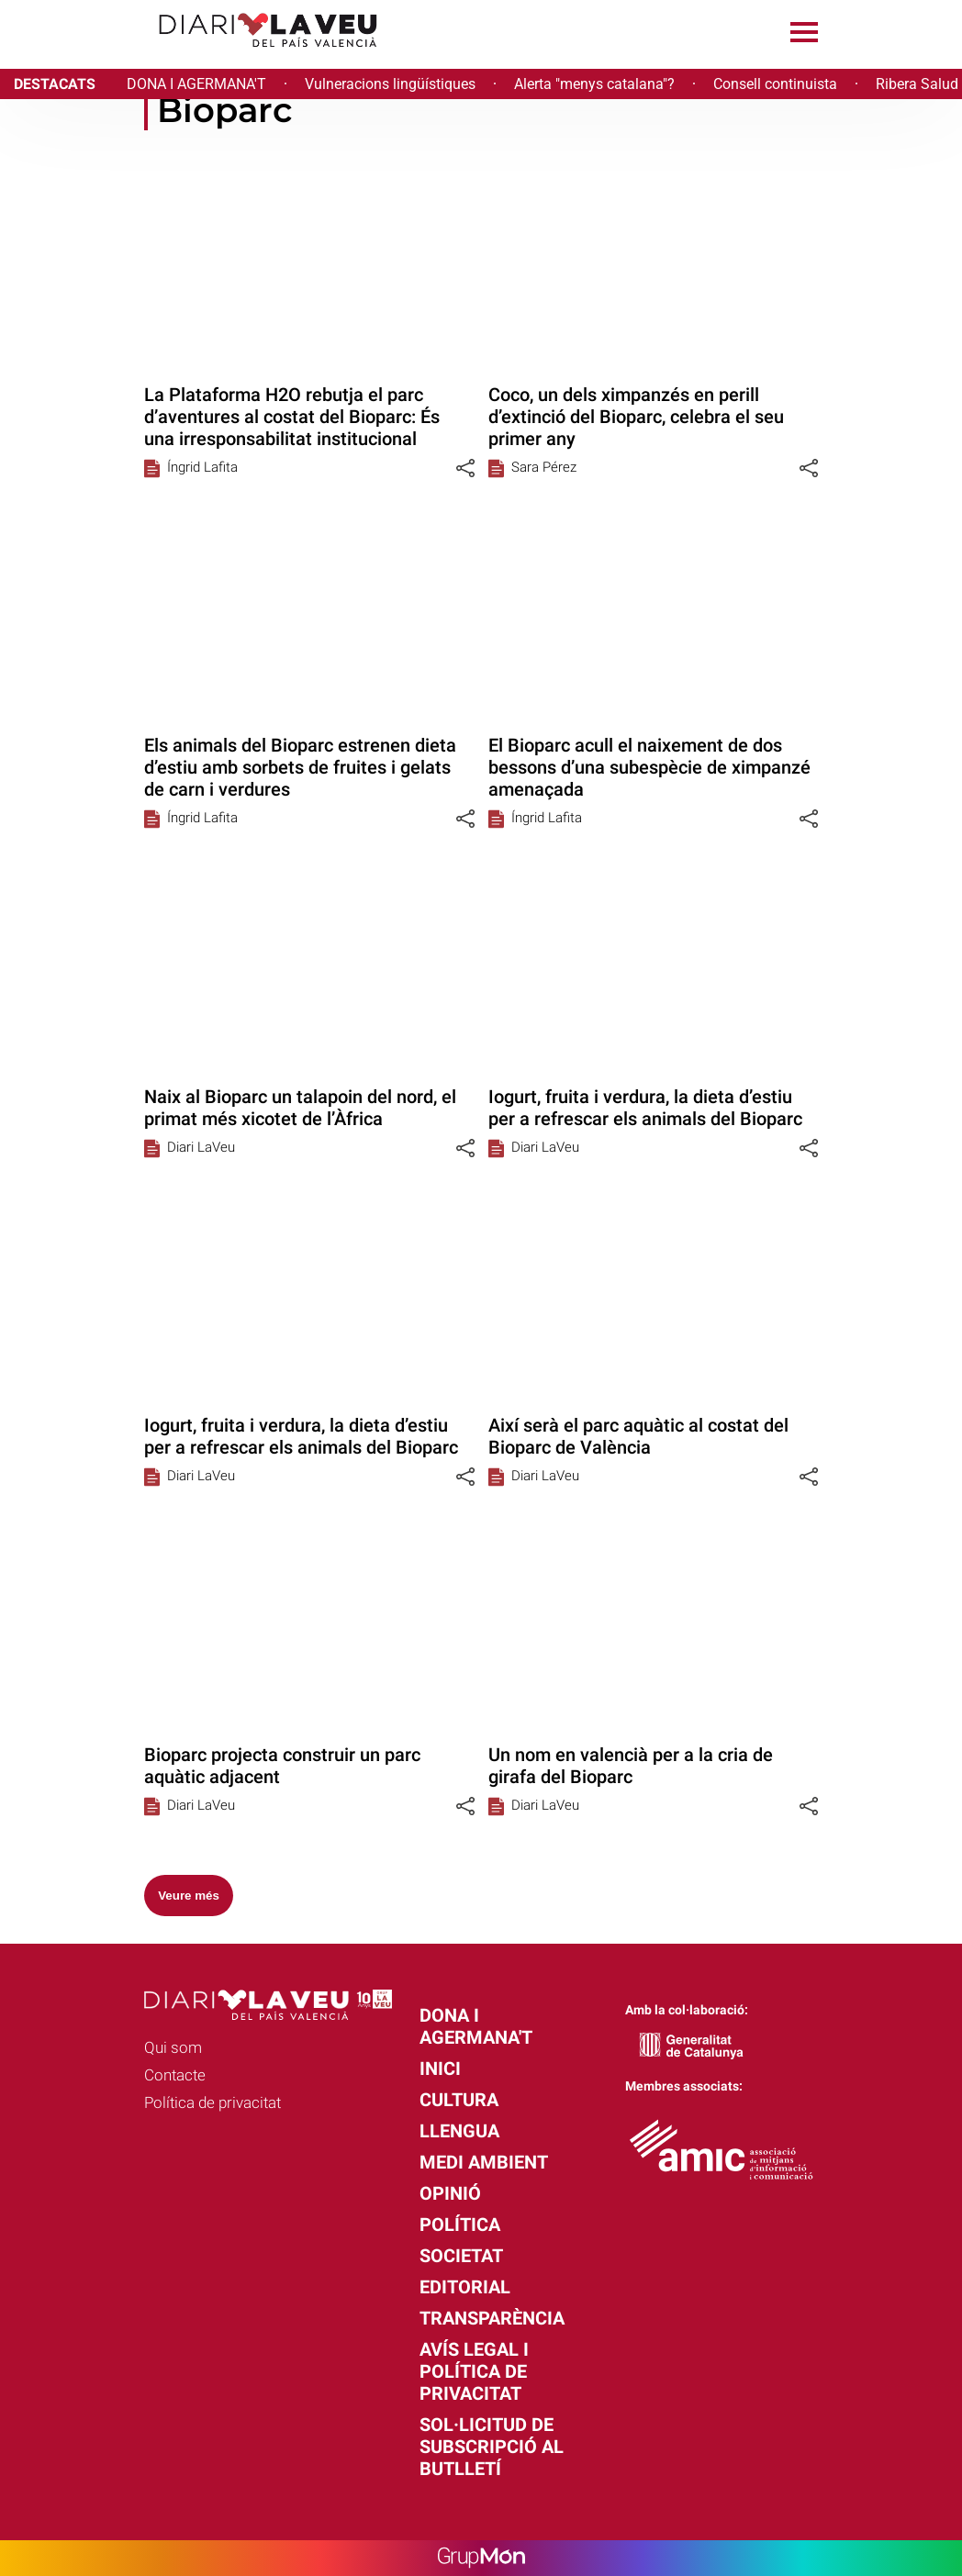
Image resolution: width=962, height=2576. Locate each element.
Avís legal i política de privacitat (474, 2371)
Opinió (450, 2193)
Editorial (464, 2287)
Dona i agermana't (475, 2026)
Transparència (492, 2318)
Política (459, 2225)
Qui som (173, 2047)
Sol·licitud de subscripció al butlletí (491, 2447)
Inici (440, 2068)
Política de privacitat (212, 2102)
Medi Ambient (483, 2162)
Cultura (458, 2100)
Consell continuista (775, 84)
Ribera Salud (917, 84)
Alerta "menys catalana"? (594, 84)
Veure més (188, 1895)
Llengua (459, 2131)
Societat (461, 2256)
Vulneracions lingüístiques (390, 84)
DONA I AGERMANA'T (196, 84)
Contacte (175, 2075)
